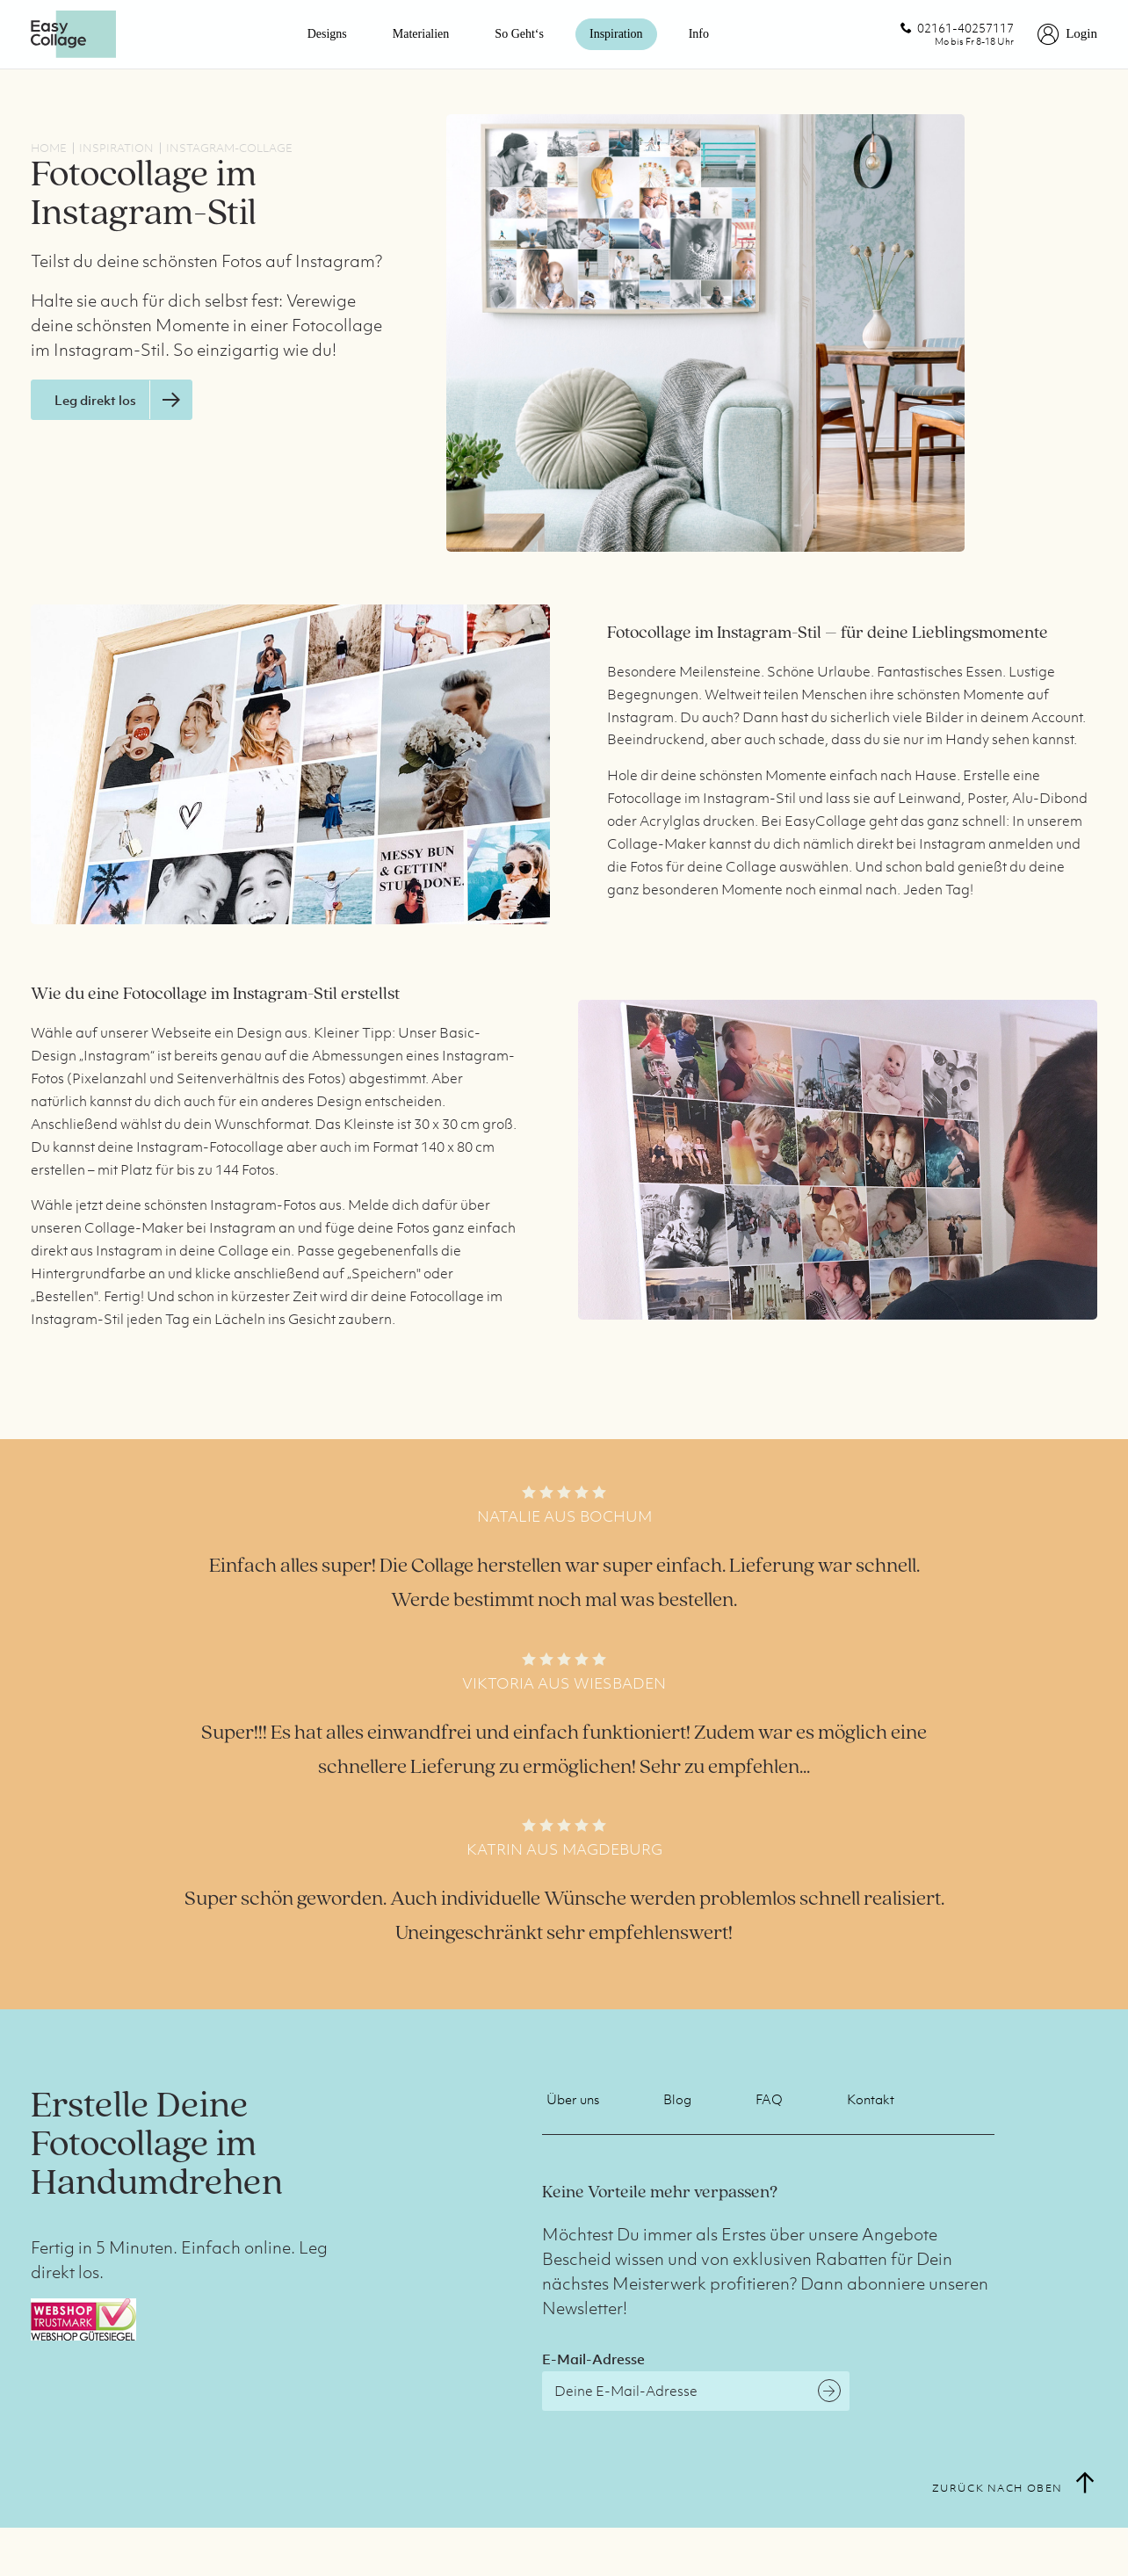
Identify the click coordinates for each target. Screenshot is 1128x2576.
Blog (677, 2099)
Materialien (421, 33)
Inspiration (616, 33)
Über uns (572, 2099)
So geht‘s (519, 33)
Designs (327, 33)
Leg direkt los (123, 399)
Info (699, 33)
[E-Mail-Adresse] (696, 2391)
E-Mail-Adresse (593, 2359)
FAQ (769, 2099)
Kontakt (870, 2099)
